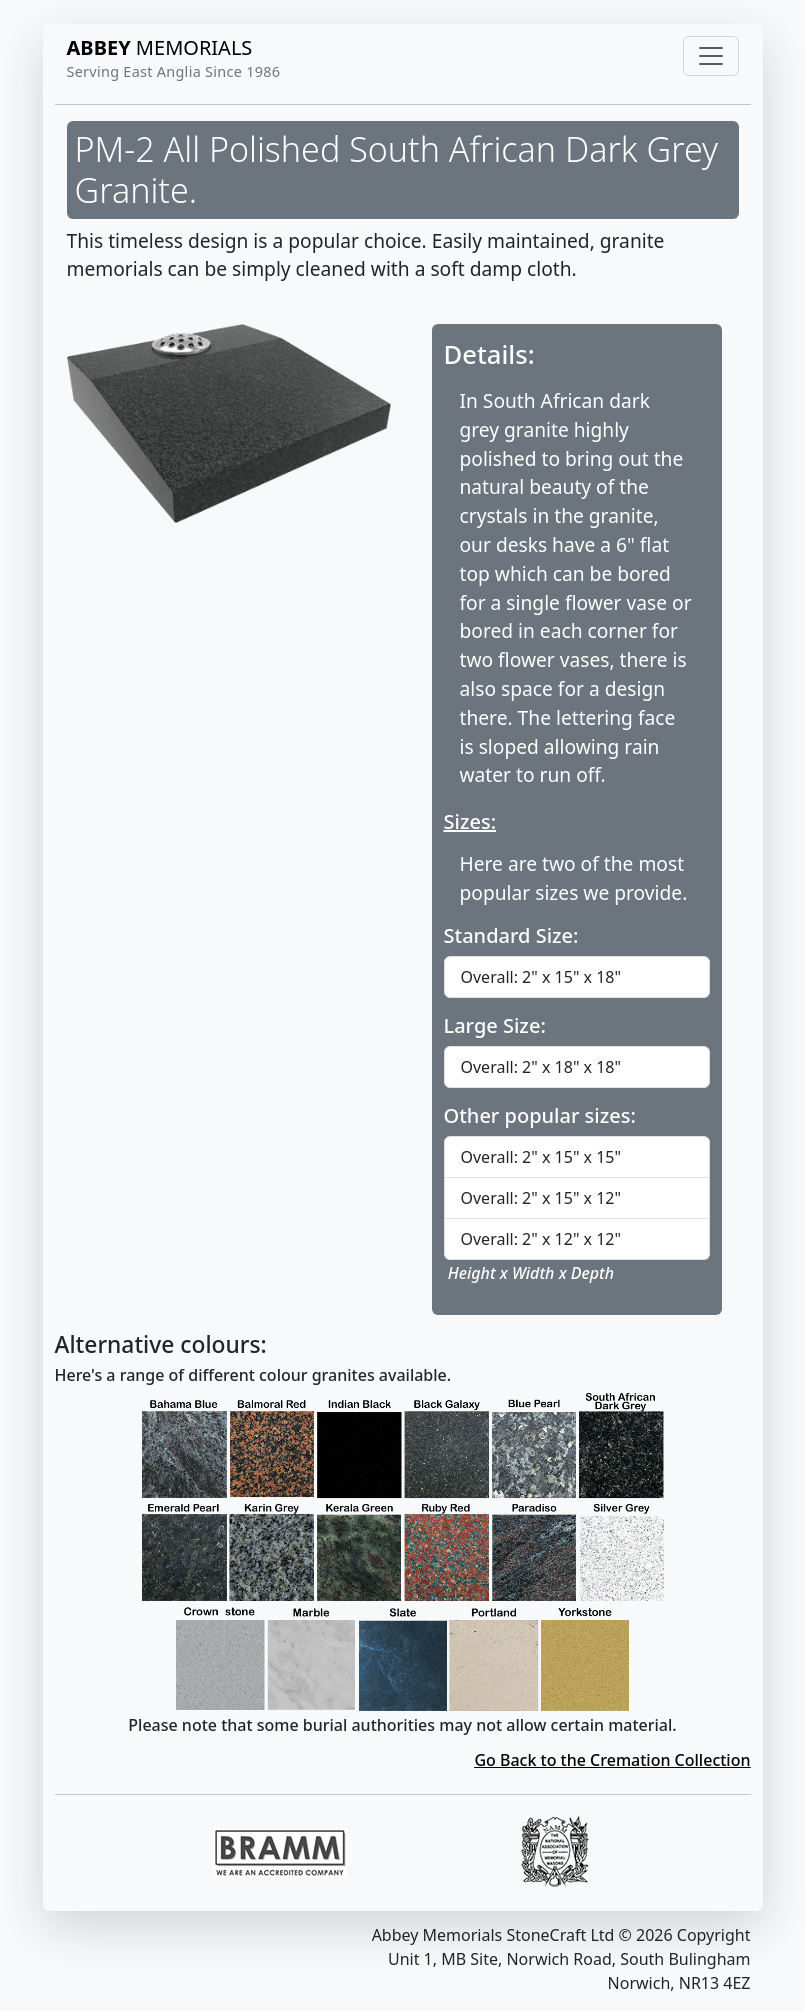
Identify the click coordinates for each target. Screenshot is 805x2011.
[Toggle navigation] (711, 56)
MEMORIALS (160, 47)
